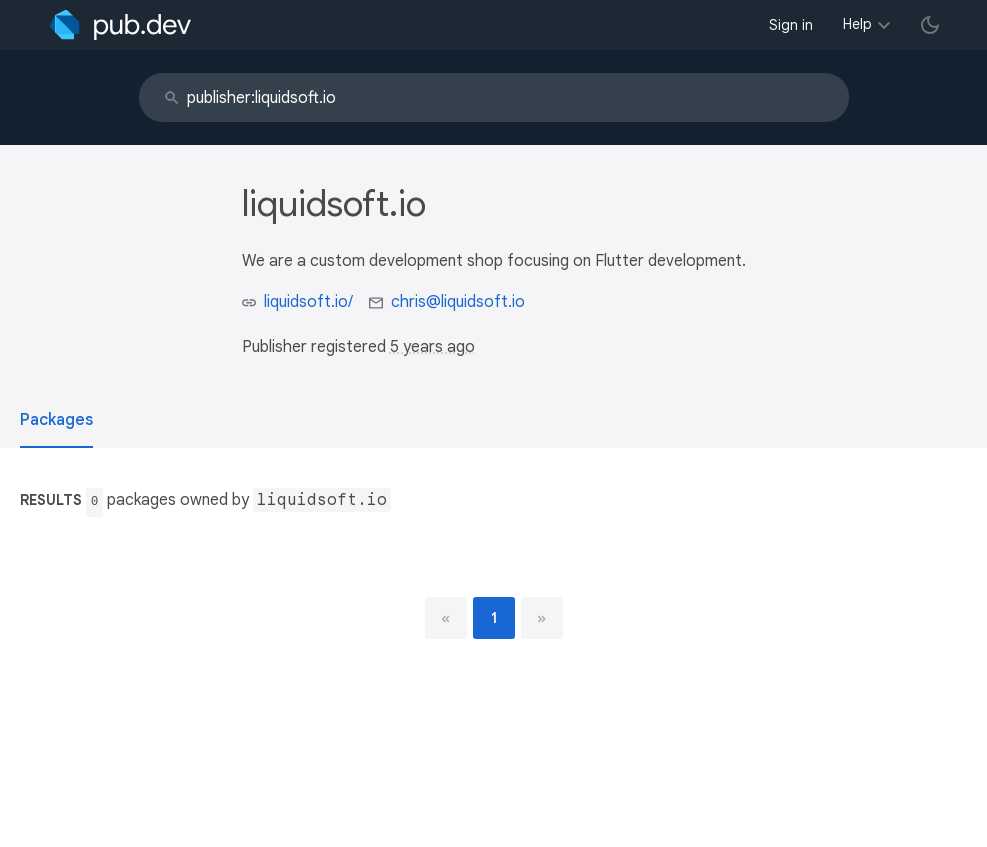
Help (857, 24)
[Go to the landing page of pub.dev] (120, 25)
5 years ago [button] (432, 347)
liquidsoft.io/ (308, 302)
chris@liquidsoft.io (458, 302)
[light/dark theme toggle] (930, 25)
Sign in (791, 25)
